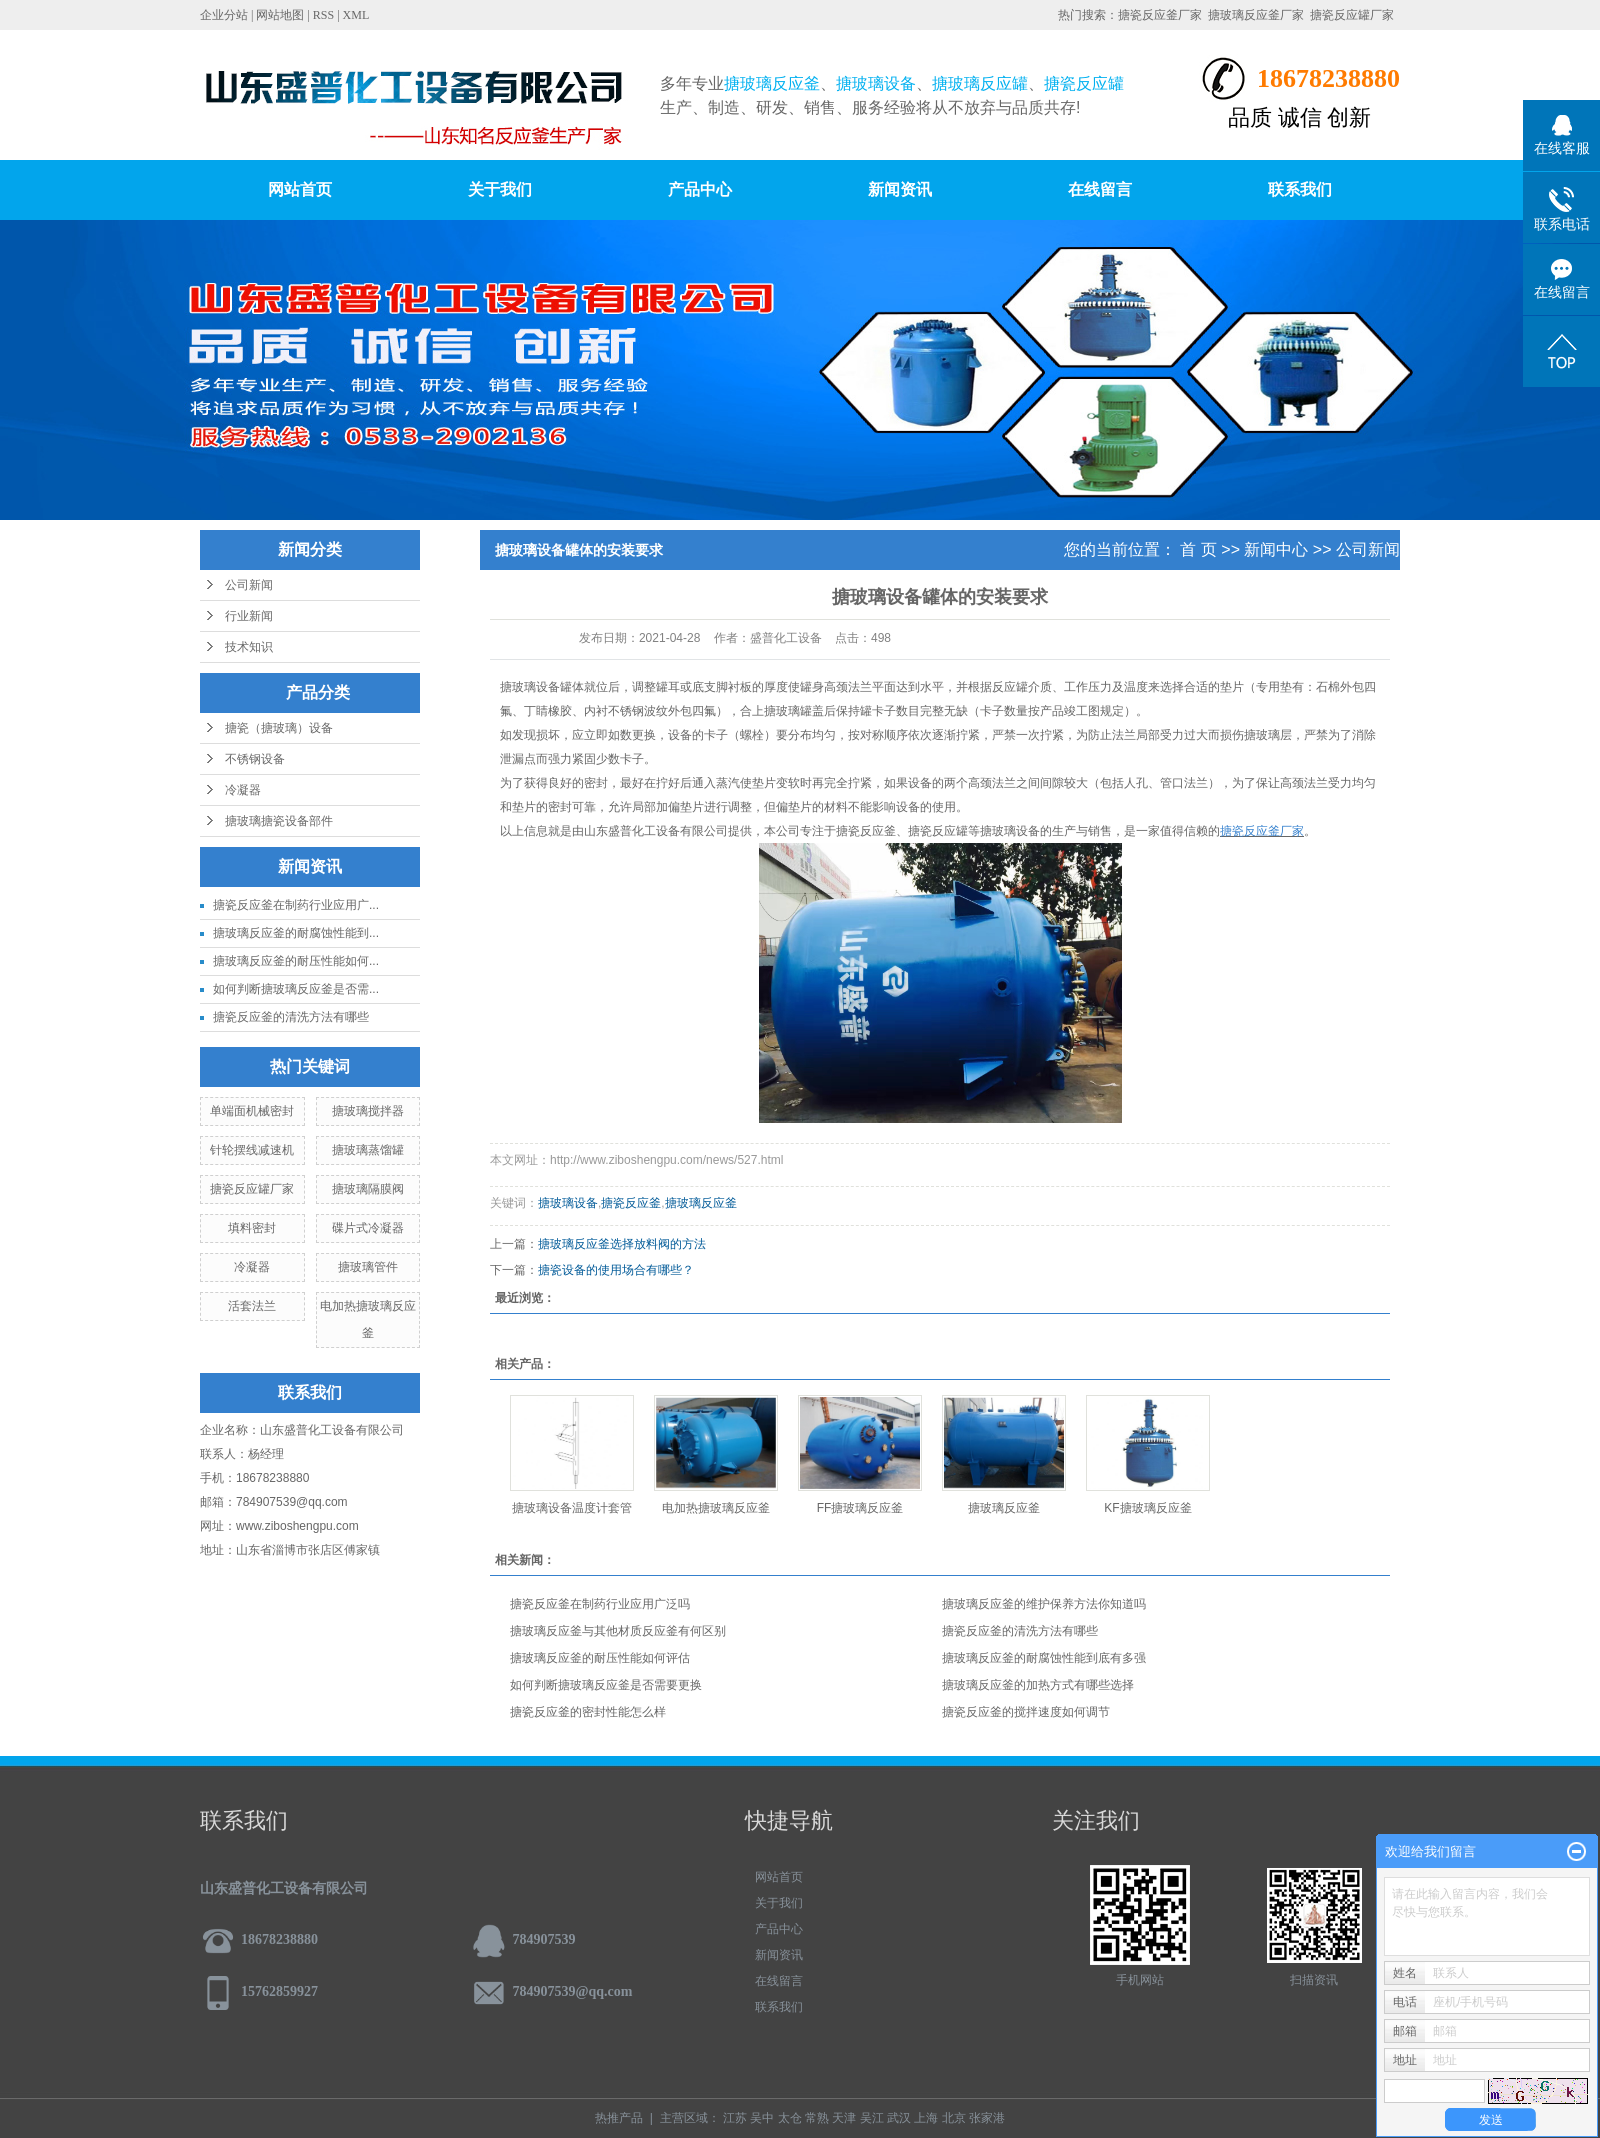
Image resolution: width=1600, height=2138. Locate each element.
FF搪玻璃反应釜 (860, 1508)
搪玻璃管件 (368, 1267)
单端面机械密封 (252, 1111)
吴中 (762, 2118)
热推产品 (619, 2118)
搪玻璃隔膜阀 (368, 1189)
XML (356, 15)
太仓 (790, 2118)
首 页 (1198, 549)
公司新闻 (249, 585)
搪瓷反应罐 (938, 831)
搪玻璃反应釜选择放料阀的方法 (622, 1244)
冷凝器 (243, 790)
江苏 (735, 2118)
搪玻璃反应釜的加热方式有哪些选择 (1038, 1685)
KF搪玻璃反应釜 (1147, 1508)
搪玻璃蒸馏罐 (368, 1150)
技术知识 (249, 647)
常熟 (817, 2118)
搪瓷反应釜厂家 (1160, 15)
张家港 (987, 2118)
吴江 (872, 2118)
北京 (954, 2118)
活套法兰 (252, 1306)
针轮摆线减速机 (252, 1150)
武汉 (899, 2118)
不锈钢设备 (255, 759)
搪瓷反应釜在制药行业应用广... (296, 905)
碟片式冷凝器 (368, 1228)
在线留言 (1100, 189)
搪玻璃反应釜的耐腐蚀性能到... (296, 933)
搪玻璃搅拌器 (368, 1111)
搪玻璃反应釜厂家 (1256, 15)
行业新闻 (249, 616)
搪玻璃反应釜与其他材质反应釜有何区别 (618, 1631)
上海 (926, 2118)
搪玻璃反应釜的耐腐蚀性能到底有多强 (1044, 1658)
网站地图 (280, 15)
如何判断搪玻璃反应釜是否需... (296, 989)
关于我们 (500, 189)
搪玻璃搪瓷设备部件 (279, 821)
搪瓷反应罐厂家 (1352, 15)
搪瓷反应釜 (866, 831)
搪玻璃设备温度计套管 (572, 1508)
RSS (323, 15)
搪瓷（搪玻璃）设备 (279, 728)
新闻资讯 (900, 189)
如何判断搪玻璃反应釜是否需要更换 (606, 1685)
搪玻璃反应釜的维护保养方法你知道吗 (1044, 1604)
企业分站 (224, 15)
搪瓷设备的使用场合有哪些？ (616, 1270)
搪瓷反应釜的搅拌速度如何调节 (1026, 1712)
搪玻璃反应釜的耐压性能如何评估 (600, 1658)
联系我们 (1300, 189)
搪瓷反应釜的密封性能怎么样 (588, 1712)
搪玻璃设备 (530, 687)
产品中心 (700, 189)
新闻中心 (1276, 549)
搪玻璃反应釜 (701, 1203)
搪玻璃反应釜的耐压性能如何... (296, 961)
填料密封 (252, 1228)
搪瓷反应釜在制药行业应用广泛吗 (600, 1604)
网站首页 (300, 189)
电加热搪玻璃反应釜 (716, 1508)
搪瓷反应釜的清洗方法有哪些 (291, 1017)
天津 (844, 2118)
